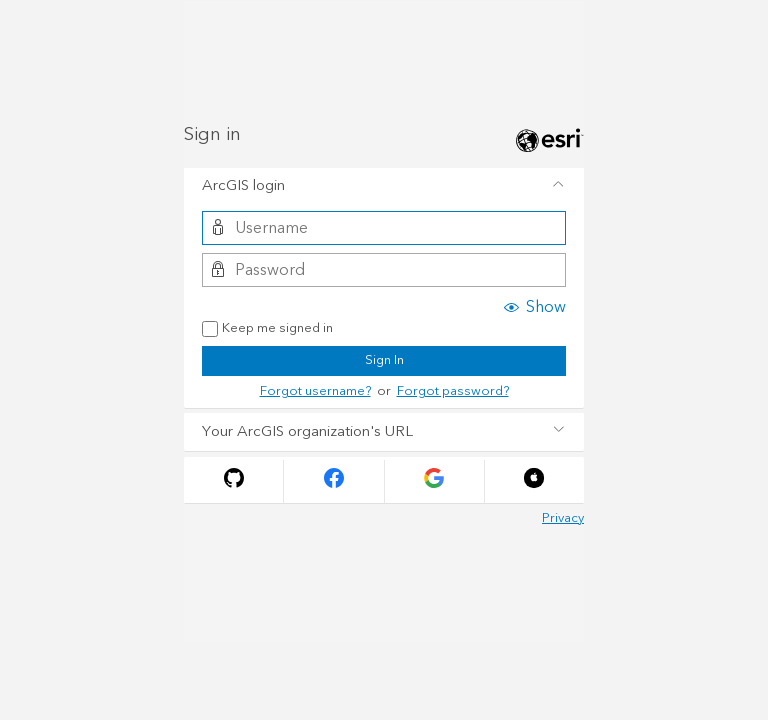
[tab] (384, 187)
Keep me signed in (267, 329)
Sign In (384, 360)
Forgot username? (315, 391)
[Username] (383, 228)
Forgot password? (453, 391)
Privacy (563, 518)
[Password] (383, 270)
